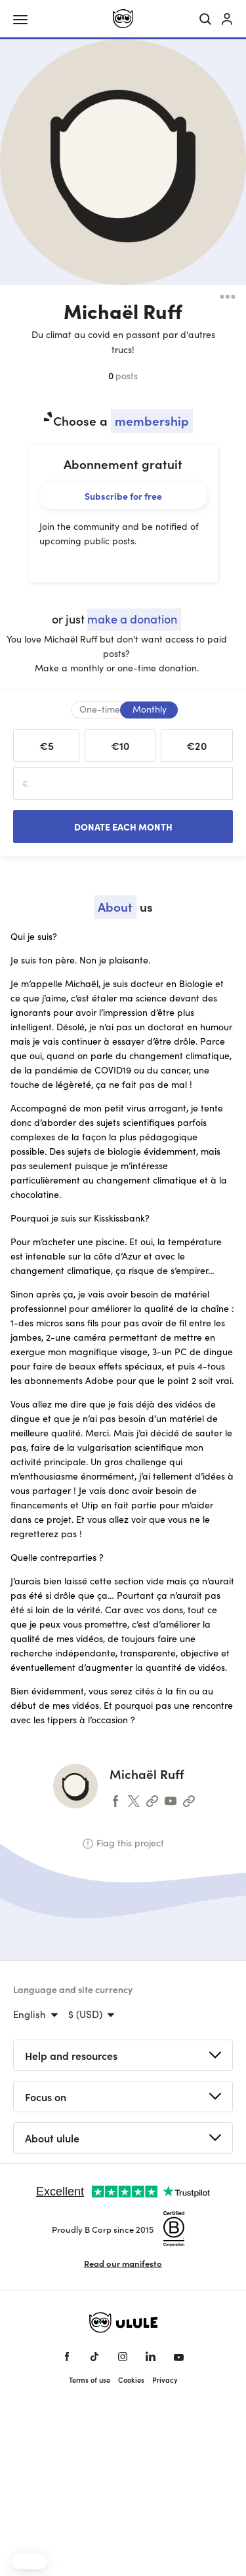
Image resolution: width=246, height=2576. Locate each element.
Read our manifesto (123, 2263)
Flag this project (123, 1843)
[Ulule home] (123, 18)
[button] (29, 2561)
